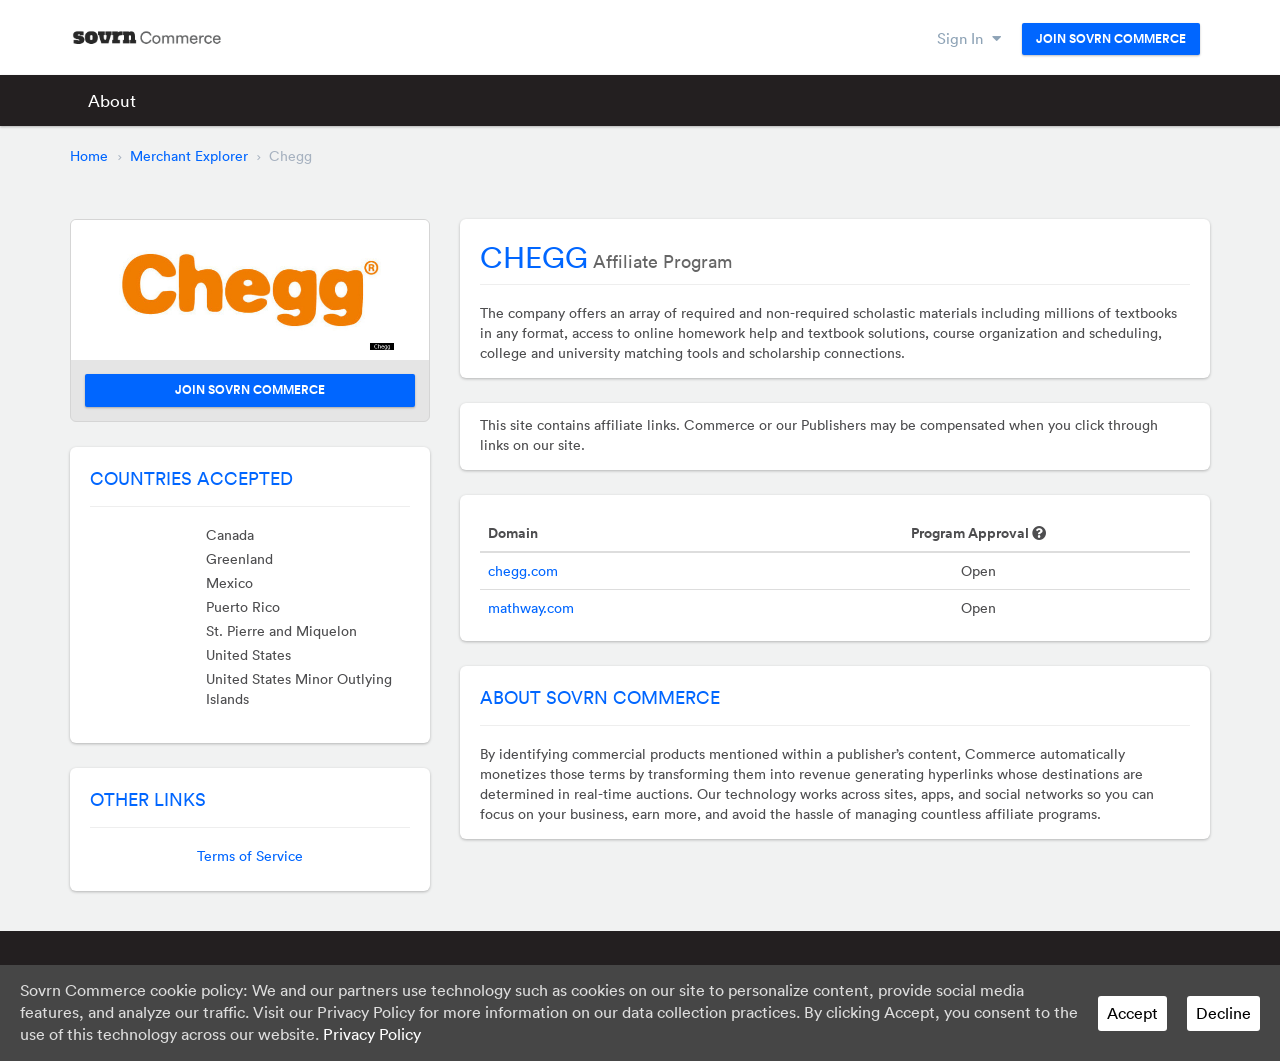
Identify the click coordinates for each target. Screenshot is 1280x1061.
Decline (1223, 1013)
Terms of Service (250, 856)
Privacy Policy (372, 1034)
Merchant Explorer (189, 156)
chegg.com (523, 571)
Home (89, 156)
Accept (1132, 1013)
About (112, 100)
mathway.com (531, 608)
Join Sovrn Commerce (1111, 39)
